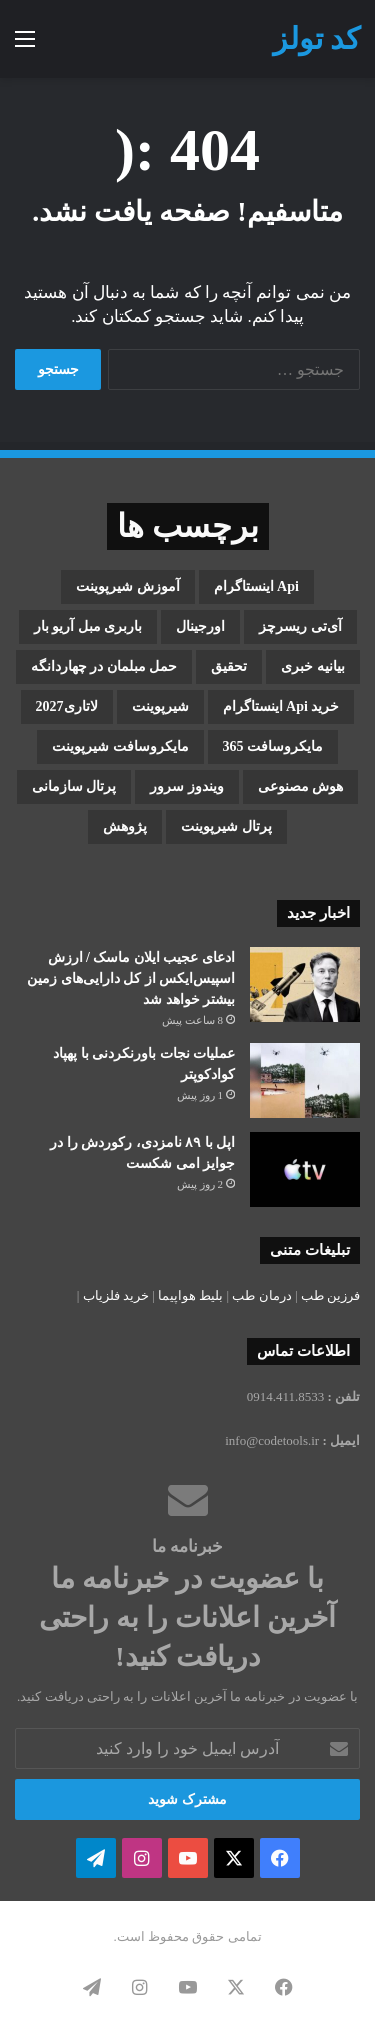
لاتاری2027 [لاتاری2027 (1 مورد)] (67, 706)
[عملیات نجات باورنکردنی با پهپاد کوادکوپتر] (305, 1080)
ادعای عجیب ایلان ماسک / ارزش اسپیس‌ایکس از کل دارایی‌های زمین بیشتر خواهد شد (131, 978)
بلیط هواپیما (190, 1295)
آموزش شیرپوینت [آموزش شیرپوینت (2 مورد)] (128, 586)
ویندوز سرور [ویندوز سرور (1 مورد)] (187, 786)
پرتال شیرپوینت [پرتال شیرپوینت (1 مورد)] (226, 826)
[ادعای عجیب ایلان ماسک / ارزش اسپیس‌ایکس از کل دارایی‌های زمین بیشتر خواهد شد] (305, 984)
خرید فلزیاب (116, 1295)
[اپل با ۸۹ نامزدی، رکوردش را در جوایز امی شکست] (305, 1169)
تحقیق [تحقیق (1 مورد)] (229, 666)
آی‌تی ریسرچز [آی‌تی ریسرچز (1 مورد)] (300, 626)
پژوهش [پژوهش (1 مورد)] (125, 826)
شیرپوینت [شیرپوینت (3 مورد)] (160, 706)
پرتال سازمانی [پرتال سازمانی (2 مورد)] (74, 786)
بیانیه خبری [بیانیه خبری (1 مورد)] (313, 666)
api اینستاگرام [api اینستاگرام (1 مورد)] (256, 586)
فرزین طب (330, 1295)
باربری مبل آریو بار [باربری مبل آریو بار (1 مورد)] (88, 626)
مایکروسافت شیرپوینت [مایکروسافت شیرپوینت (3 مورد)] (120, 746)
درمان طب (261, 1295)
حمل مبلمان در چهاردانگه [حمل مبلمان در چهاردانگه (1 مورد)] (104, 666)
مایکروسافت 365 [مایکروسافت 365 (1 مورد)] (273, 746)
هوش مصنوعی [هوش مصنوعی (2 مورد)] (301, 786)
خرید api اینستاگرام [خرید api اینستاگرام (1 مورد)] (281, 706)
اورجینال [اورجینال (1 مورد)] (200, 626)
